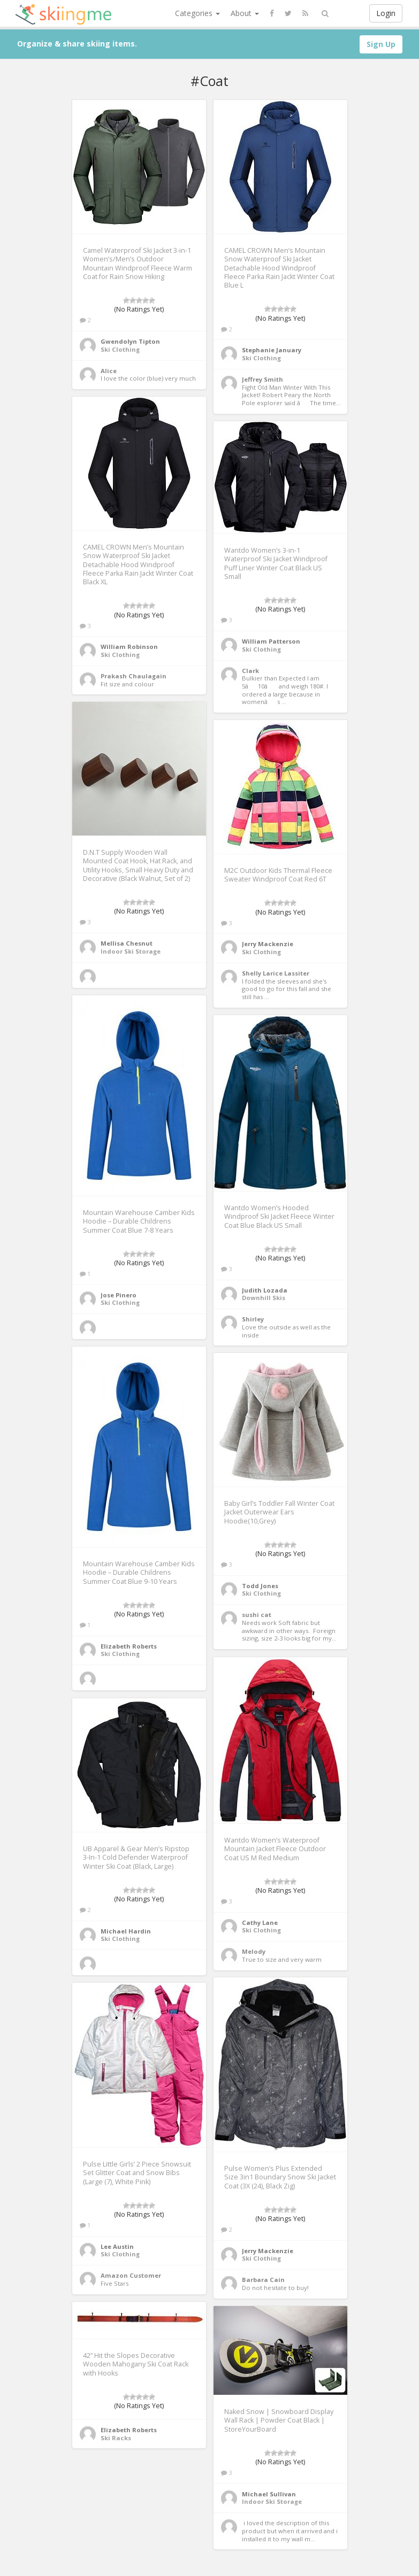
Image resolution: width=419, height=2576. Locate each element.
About (245, 13)
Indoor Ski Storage (131, 951)
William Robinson (129, 647)
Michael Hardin (126, 1931)
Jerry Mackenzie (267, 944)
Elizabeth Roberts (129, 1646)
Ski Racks (116, 2438)
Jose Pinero (118, 1295)
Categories (197, 13)
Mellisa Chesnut (127, 943)
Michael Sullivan (269, 2494)
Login (385, 13)
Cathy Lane (260, 1923)
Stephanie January (271, 350)
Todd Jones (260, 1586)
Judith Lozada (264, 1290)
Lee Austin (117, 2246)
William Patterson (271, 641)
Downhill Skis (263, 1298)
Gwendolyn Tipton (130, 341)
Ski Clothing (120, 349)
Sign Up (381, 44)
